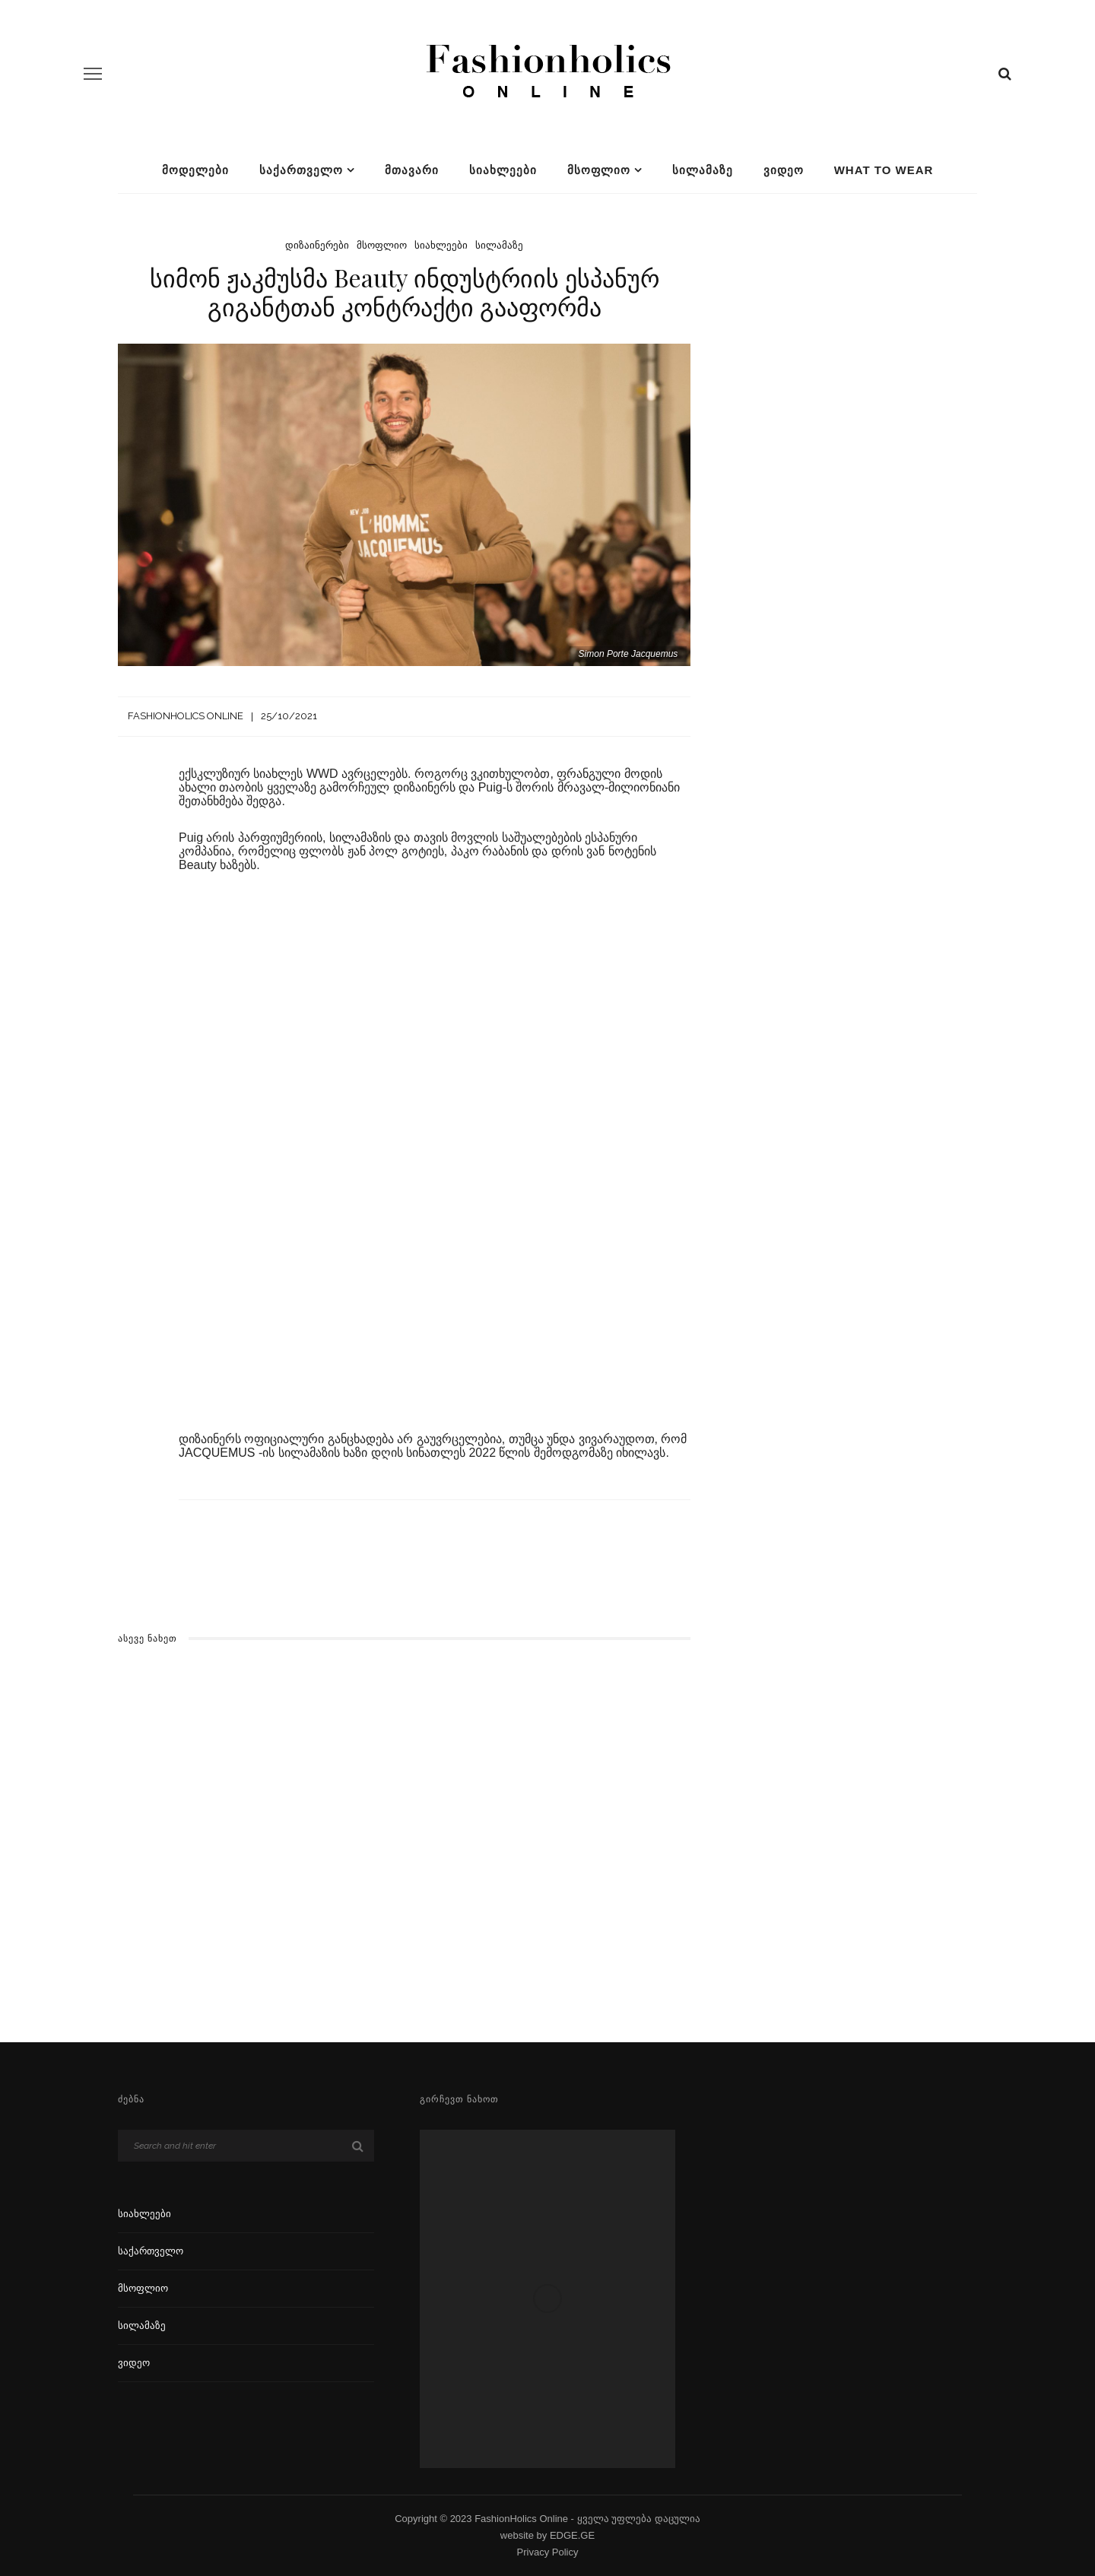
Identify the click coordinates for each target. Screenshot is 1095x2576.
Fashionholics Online (185, 716)
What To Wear (884, 169)
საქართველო (301, 169)
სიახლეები (503, 169)
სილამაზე (702, 169)
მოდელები (195, 169)
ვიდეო (783, 169)
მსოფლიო (598, 169)
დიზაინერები (317, 245)
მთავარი (412, 169)
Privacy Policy (548, 2552)
